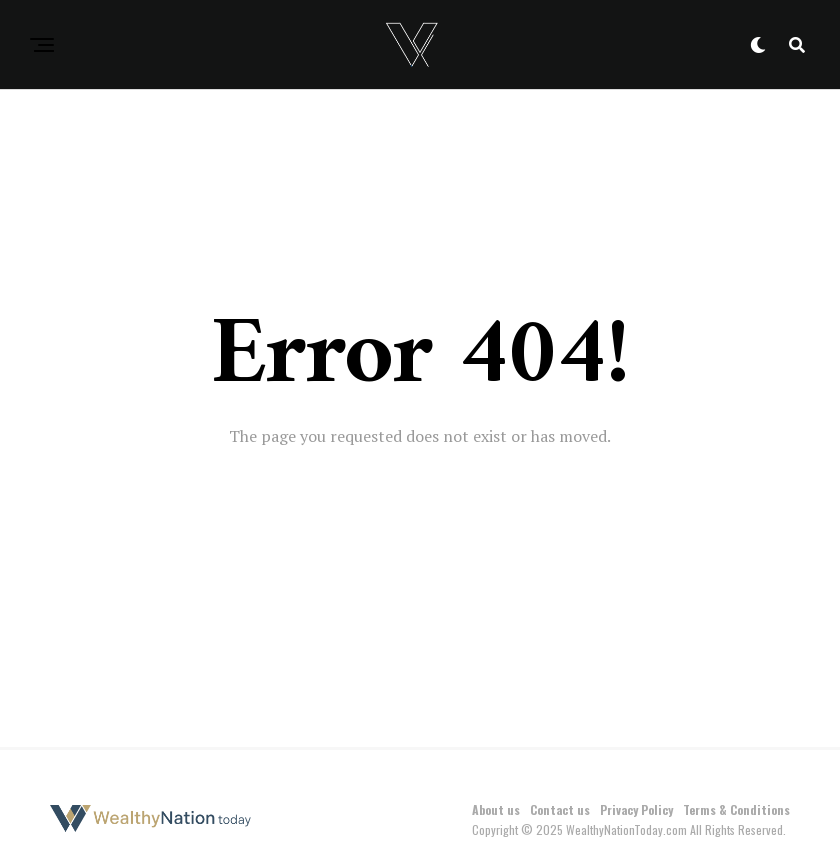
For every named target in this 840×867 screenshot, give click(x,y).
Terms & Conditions (736, 809)
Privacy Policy (636, 809)
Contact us (560, 809)
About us (496, 809)
